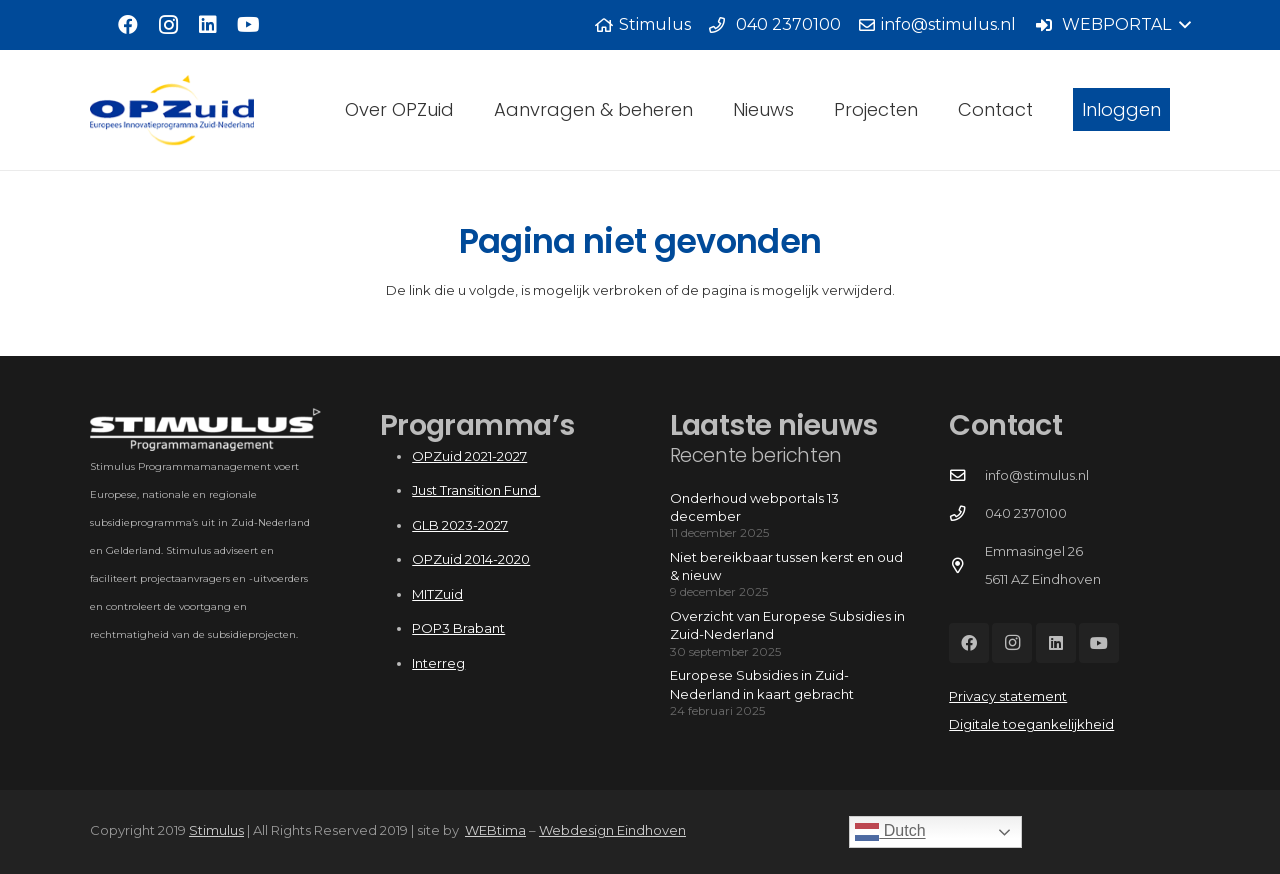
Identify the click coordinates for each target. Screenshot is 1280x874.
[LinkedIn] (208, 25)
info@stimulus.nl (1037, 475)
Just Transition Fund (476, 490)
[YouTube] (248, 25)
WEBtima (495, 830)
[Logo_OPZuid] (172, 110)
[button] (1112, 25)
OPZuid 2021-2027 (469, 456)
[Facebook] (128, 25)
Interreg (438, 663)
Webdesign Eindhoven (612, 830)
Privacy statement (1008, 696)
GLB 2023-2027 (460, 525)
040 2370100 (1026, 513)
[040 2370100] (966, 514)
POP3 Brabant (458, 628)
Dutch (890, 832)
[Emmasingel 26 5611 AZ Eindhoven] (966, 566)
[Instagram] (168, 25)
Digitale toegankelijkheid (1031, 724)
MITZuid (437, 594)
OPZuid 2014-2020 (471, 559)
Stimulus (216, 830)
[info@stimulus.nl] (966, 476)
